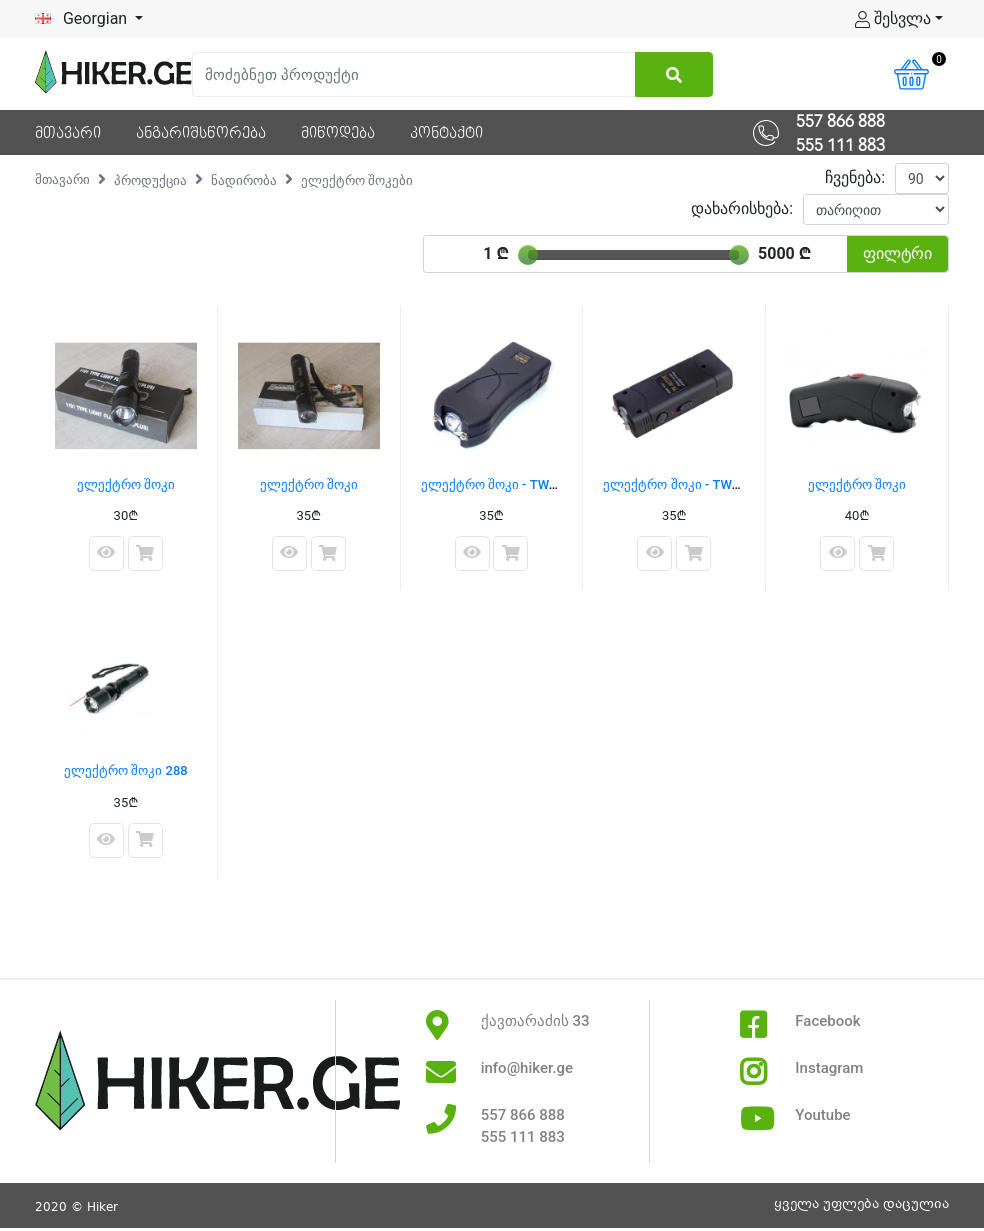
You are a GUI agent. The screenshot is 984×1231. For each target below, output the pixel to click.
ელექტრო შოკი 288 (126, 770)
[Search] (414, 74)
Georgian (83, 18)
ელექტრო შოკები (357, 180)
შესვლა (893, 18)
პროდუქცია (150, 180)
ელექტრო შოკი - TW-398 (498, 484)
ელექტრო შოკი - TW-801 (680, 484)
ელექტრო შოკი (126, 484)
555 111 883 (840, 146)
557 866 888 (840, 122)
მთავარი (62, 179)
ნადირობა (244, 180)
